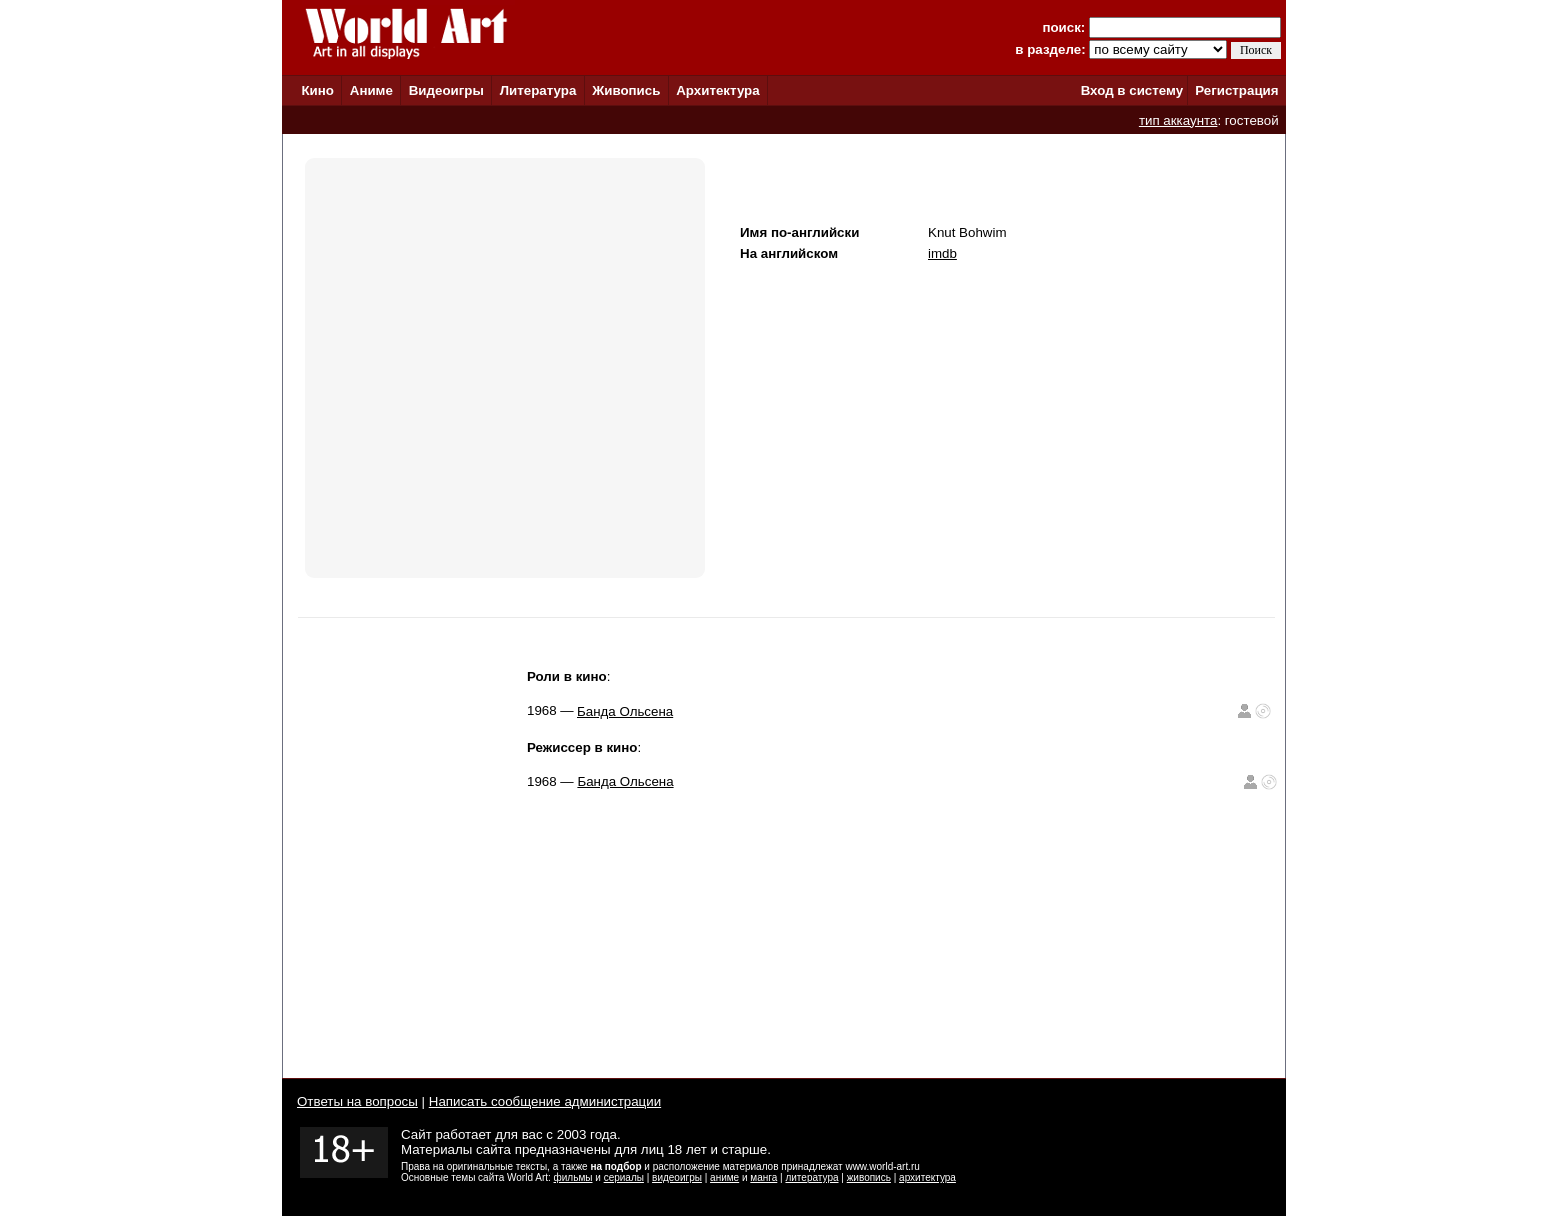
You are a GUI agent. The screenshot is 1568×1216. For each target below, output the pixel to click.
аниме (724, 1177)
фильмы (573, 1177)
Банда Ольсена (625, 711)
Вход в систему (1132, 90)
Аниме (371, 90)
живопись (869, 1177)
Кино (317, 90)
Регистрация (1236, 90)
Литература (538, 90)
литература (811, 1177)
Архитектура (717, 90)
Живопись (626, 90)
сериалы (624, 1177)
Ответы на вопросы (357, 1101)
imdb (942, 253)
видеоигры (677, 1177)
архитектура (927, 1177)
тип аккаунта (1178, 120)
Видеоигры (446, 90)
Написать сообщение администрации (545, 1101)
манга (763, 1177)
